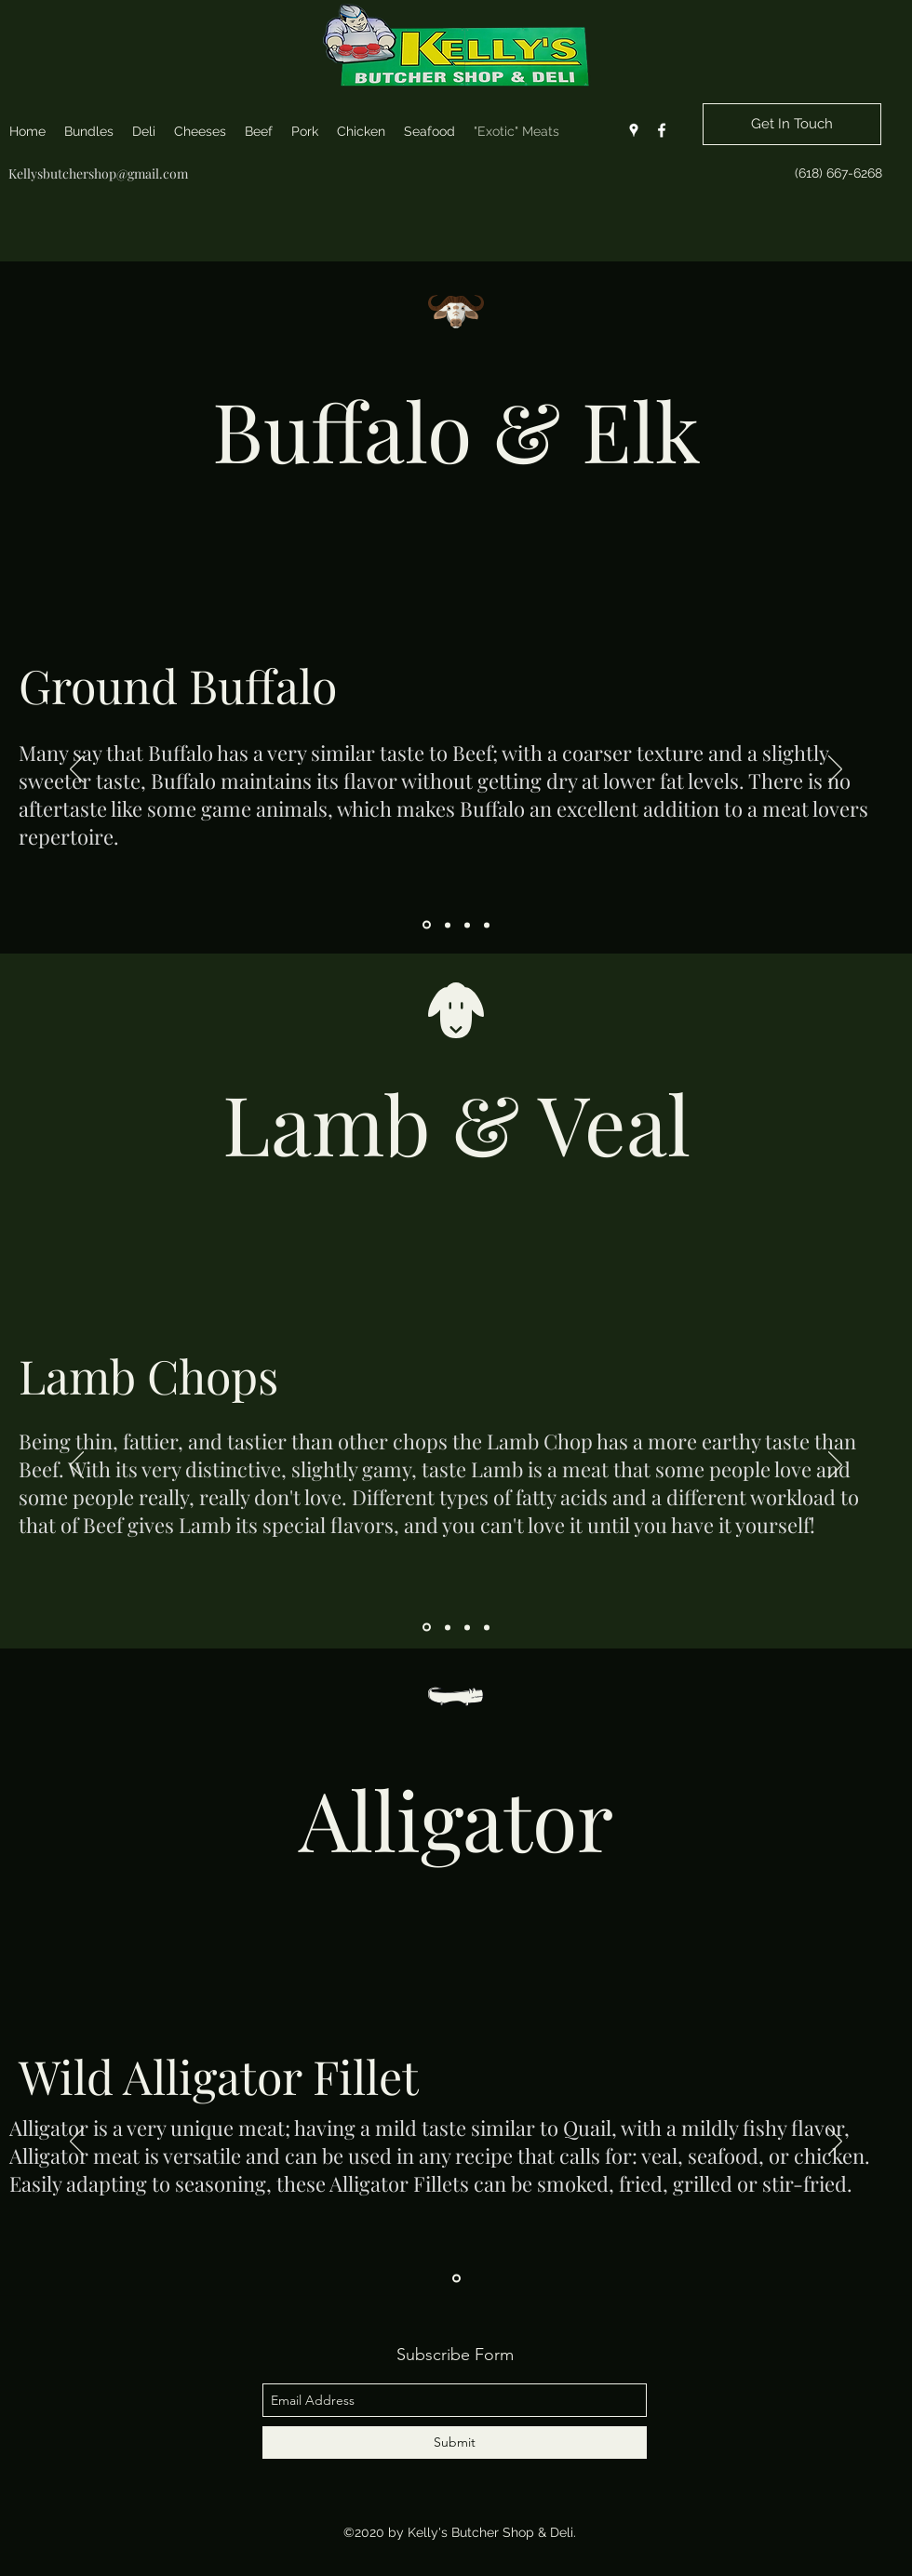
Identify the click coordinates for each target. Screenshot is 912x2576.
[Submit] (454, 2442)
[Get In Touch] (792, 124)
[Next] (835, 770)
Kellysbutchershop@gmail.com (98, 173)
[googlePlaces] (633, 130)
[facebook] (661, 130)
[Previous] (77, 770)
